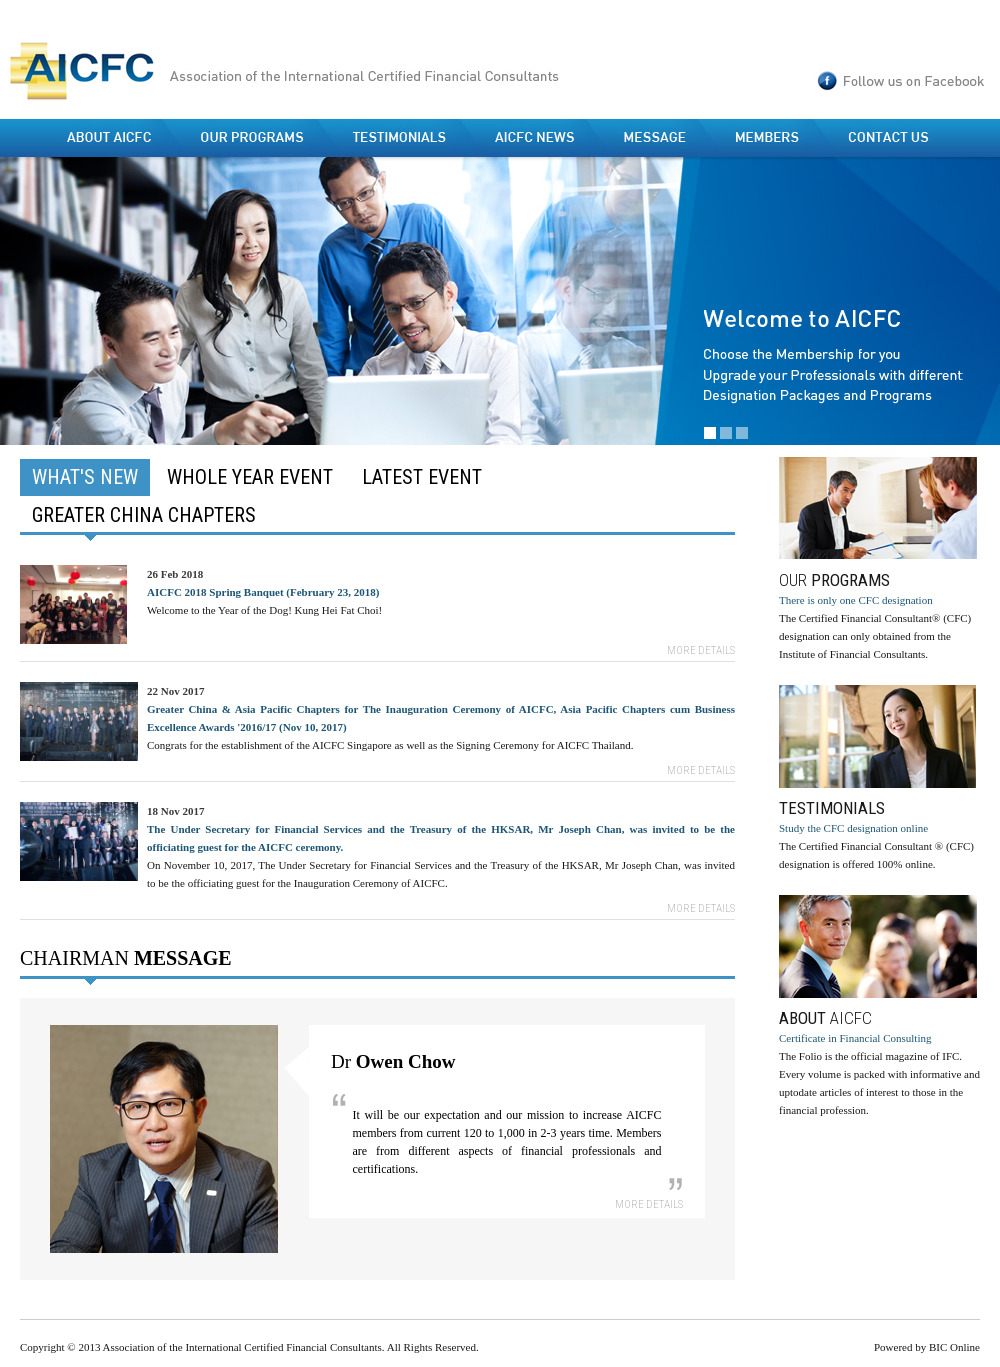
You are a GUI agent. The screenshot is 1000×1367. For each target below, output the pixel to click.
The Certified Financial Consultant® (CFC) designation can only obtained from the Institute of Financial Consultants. (879, 558)
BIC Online (954, 1347)
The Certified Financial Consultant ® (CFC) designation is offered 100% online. (879, 777)
